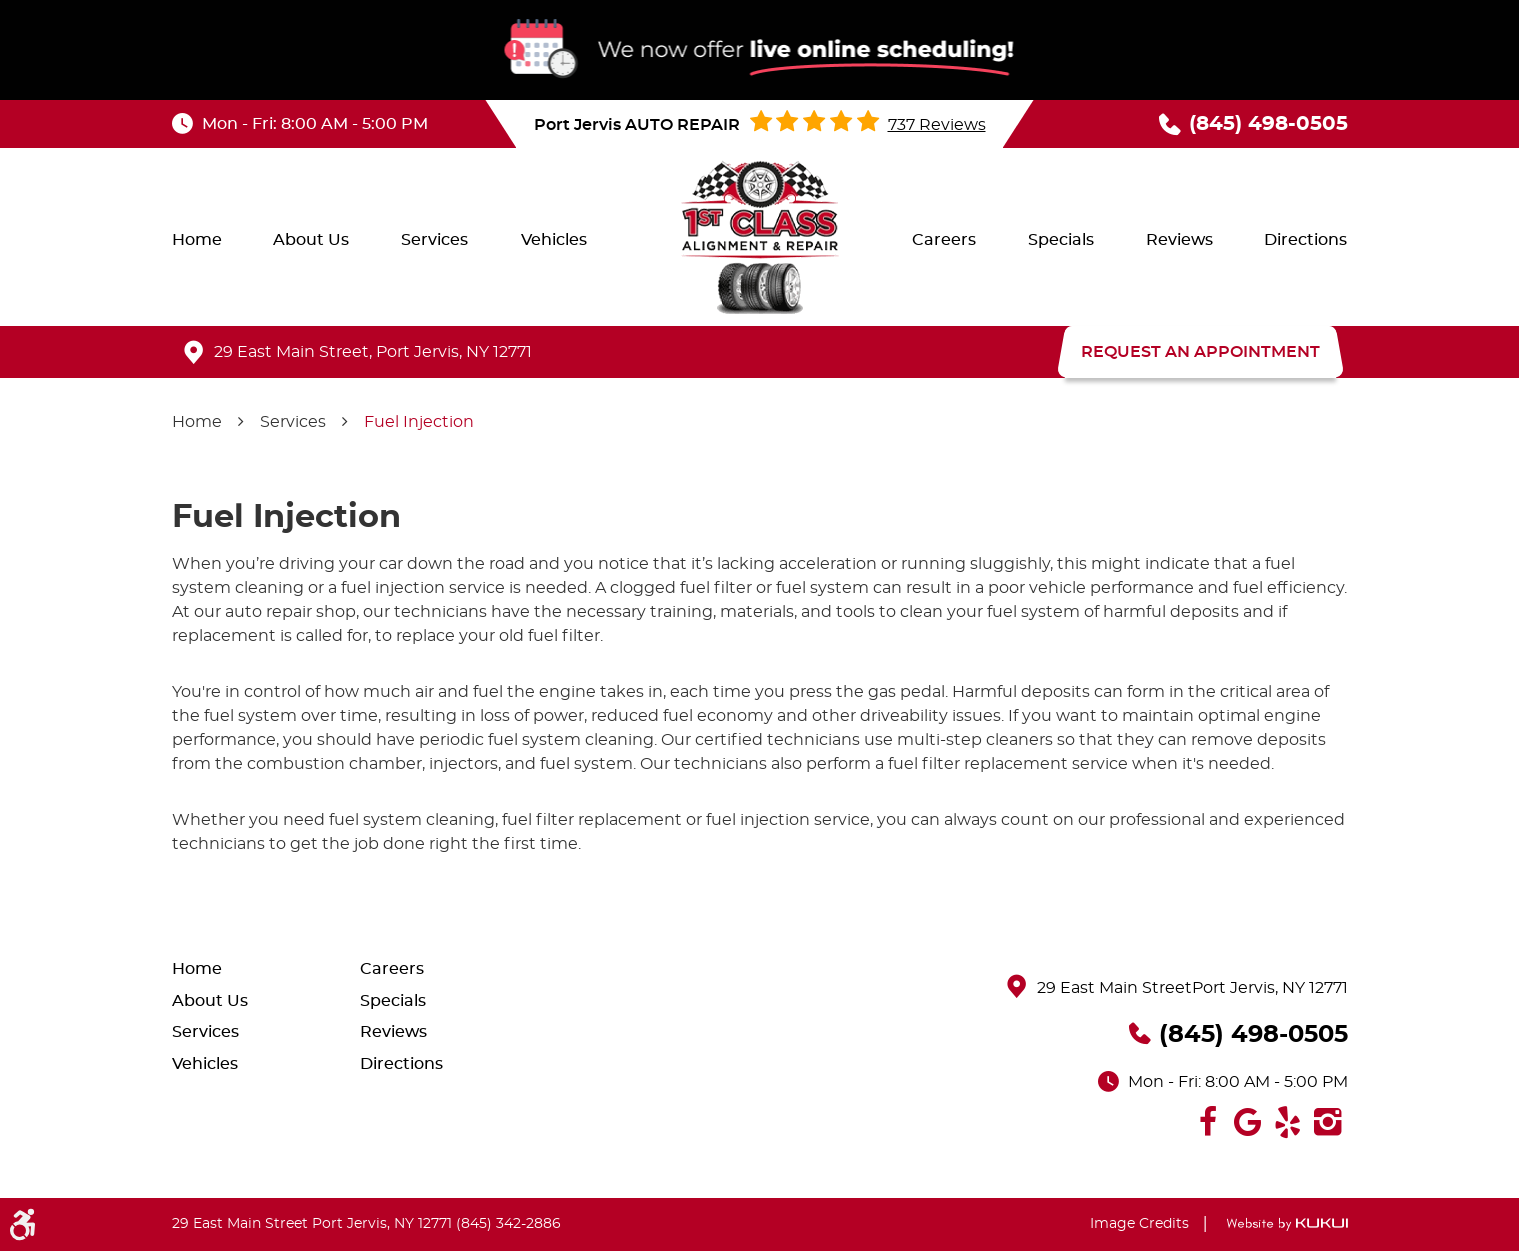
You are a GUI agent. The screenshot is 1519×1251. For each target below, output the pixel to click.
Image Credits (1139, 1224)
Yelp (1288, 1122)
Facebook (1208, 1122)
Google (1248, 1122)
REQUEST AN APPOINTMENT (1200, 352)
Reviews (1179, 240)
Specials (1061, 240)
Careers (944, 240)
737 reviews (937, 125)
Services (434, 240)
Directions (1305, 240)
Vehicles (554, 240)
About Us (311, 240)
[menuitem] (197, 240)
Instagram (1328, 1122)
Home (197, 240)
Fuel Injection (419, 422)
